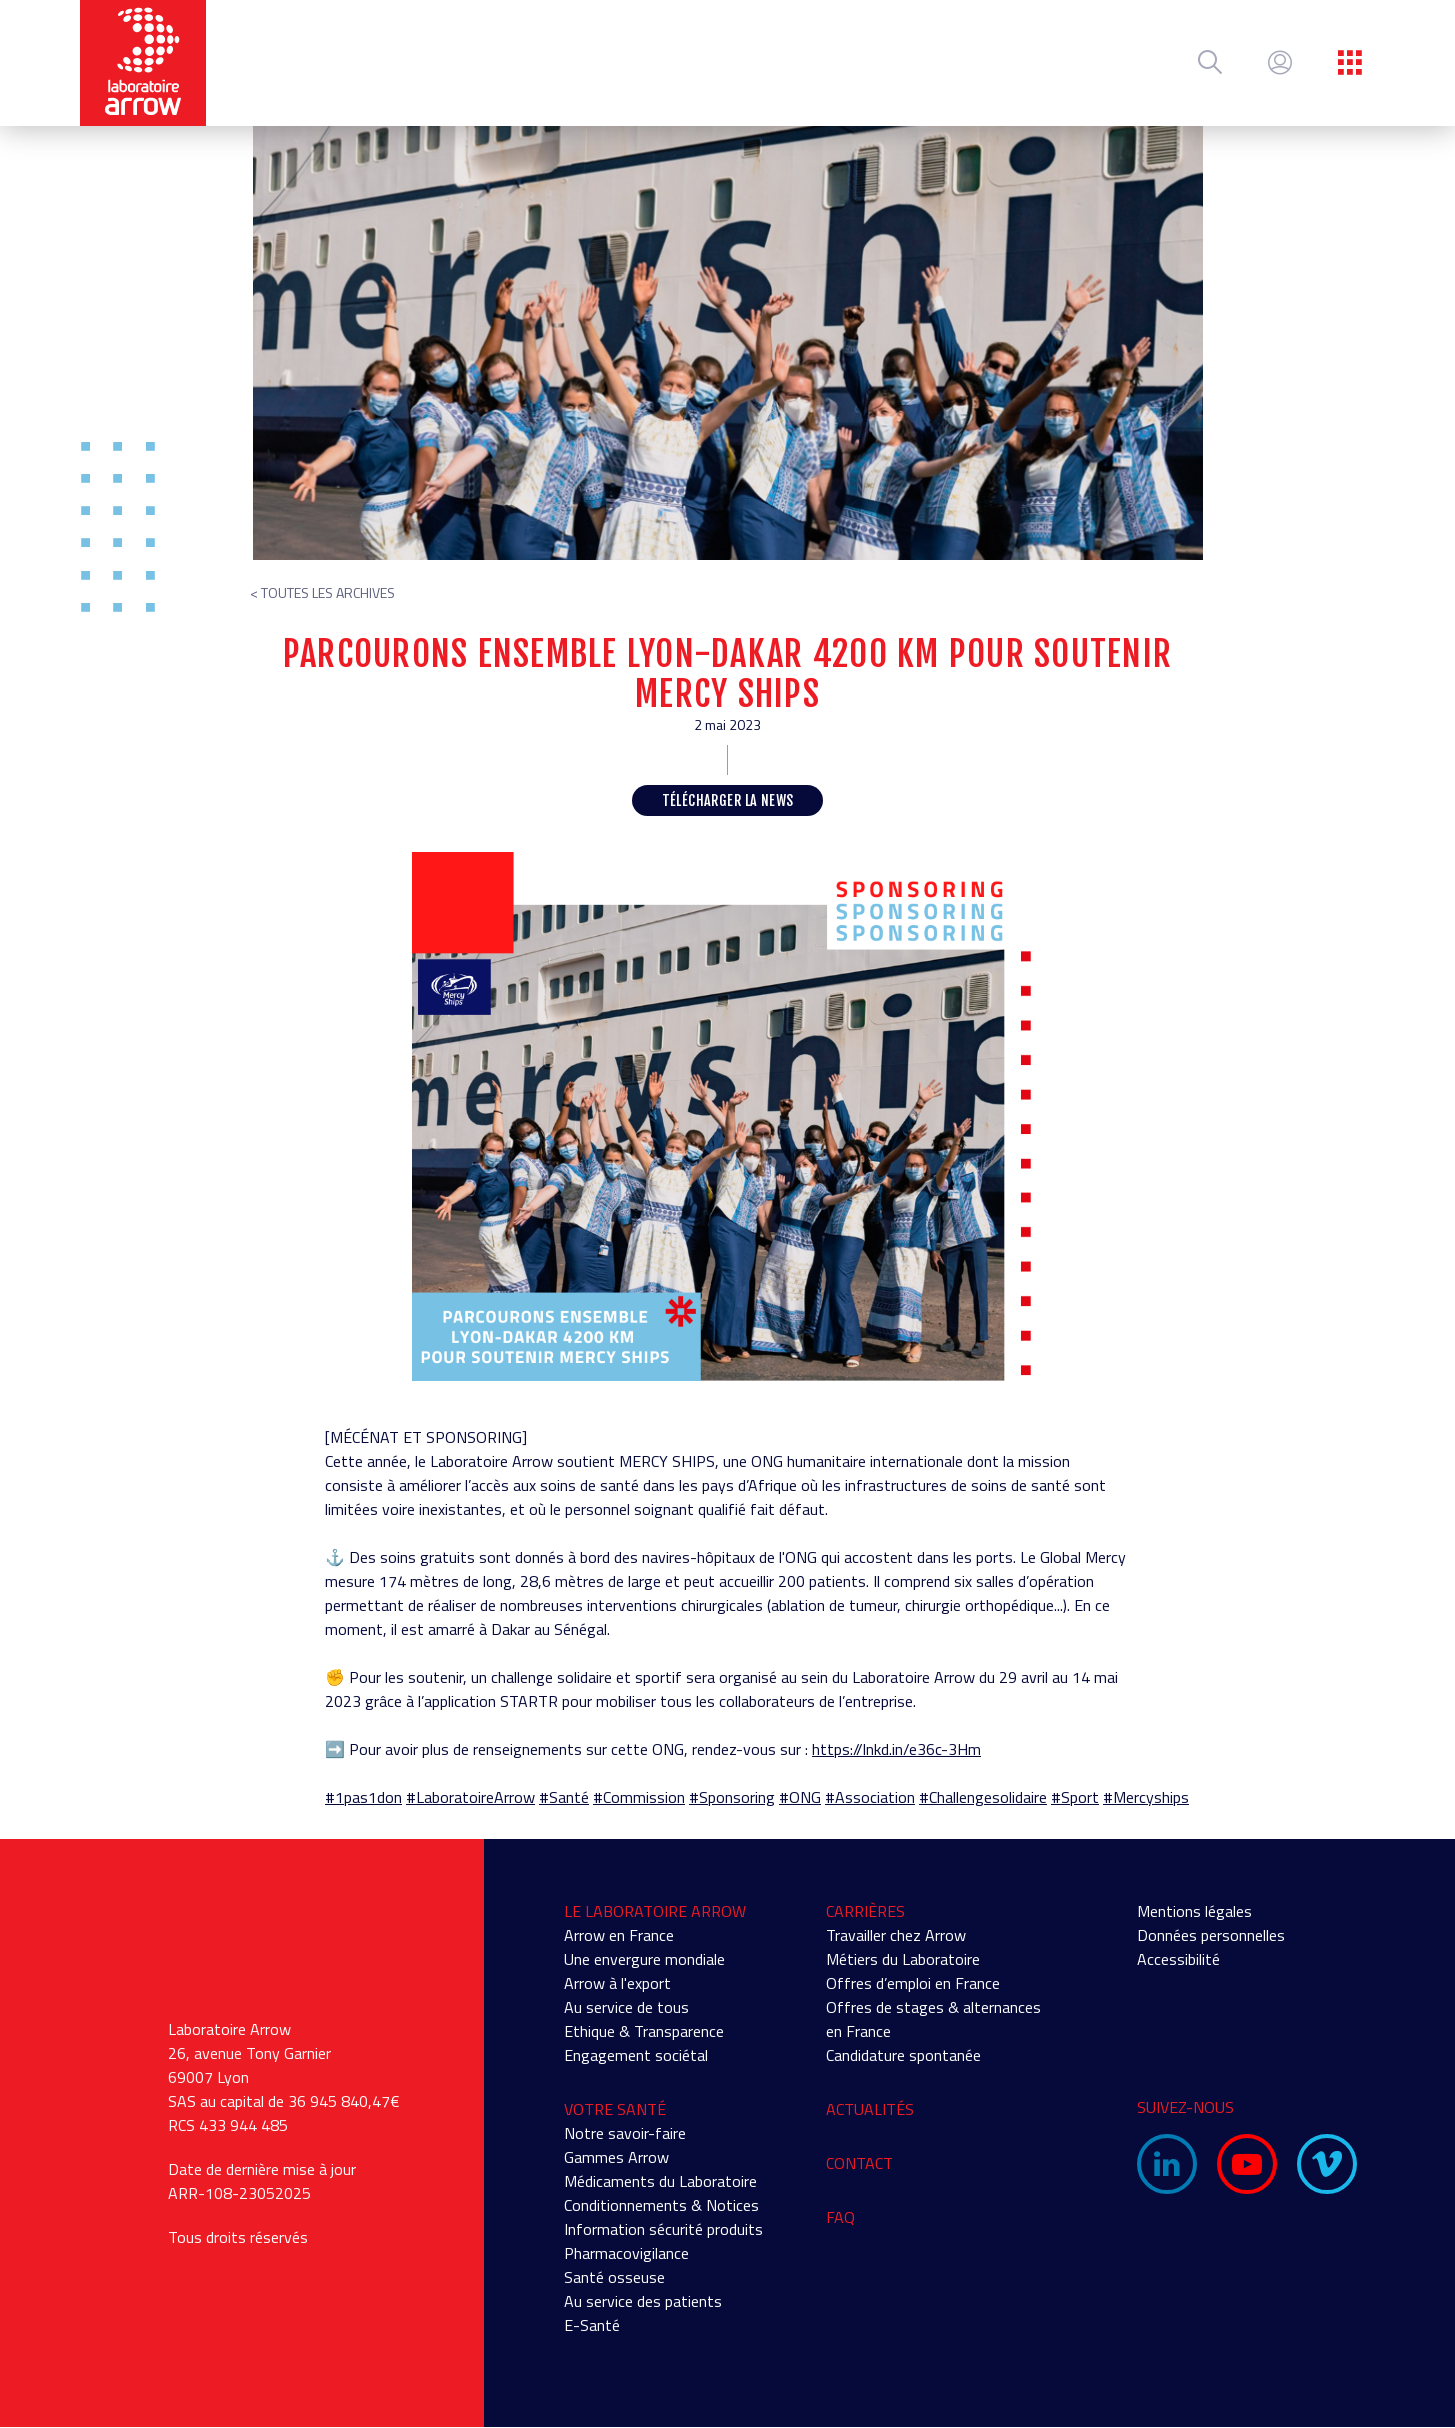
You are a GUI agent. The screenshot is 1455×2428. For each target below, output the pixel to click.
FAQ (840, 2217)
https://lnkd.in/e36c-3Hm (896, 1749)
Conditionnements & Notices (661, 2205)
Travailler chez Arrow (896, 1935)
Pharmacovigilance (626, 2253)
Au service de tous (626, 2007)
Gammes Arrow (616, 2157)
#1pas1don (363, 1797)
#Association (870, 1797)
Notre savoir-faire (625, 2133)
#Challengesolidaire (983, 1797)
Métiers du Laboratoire (903, 1959)
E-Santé (592, 2325)
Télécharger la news (728, 800)
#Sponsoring (732, 1797)
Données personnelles (1211, 1935)
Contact (859, 2163)
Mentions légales (1194, 1911)
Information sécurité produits (663, 2229)
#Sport (1075, 1797)
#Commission (639, 1797)
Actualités (870, 2109)
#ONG (800, 1797)
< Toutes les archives (322, 592)
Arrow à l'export (617, 1983)
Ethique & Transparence (644, 2031)
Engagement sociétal (636, 2055)
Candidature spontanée (903, 2055)
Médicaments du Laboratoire (660, 2181)
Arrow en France (619, 1935)
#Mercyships (1146, 1797)
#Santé (564, 1797)
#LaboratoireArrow (470, 1797)
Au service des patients (643, 2301)
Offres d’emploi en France (913, 1983)
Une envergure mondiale (644, 1959)
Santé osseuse (614, 2277)
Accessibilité (1178, 1959)
